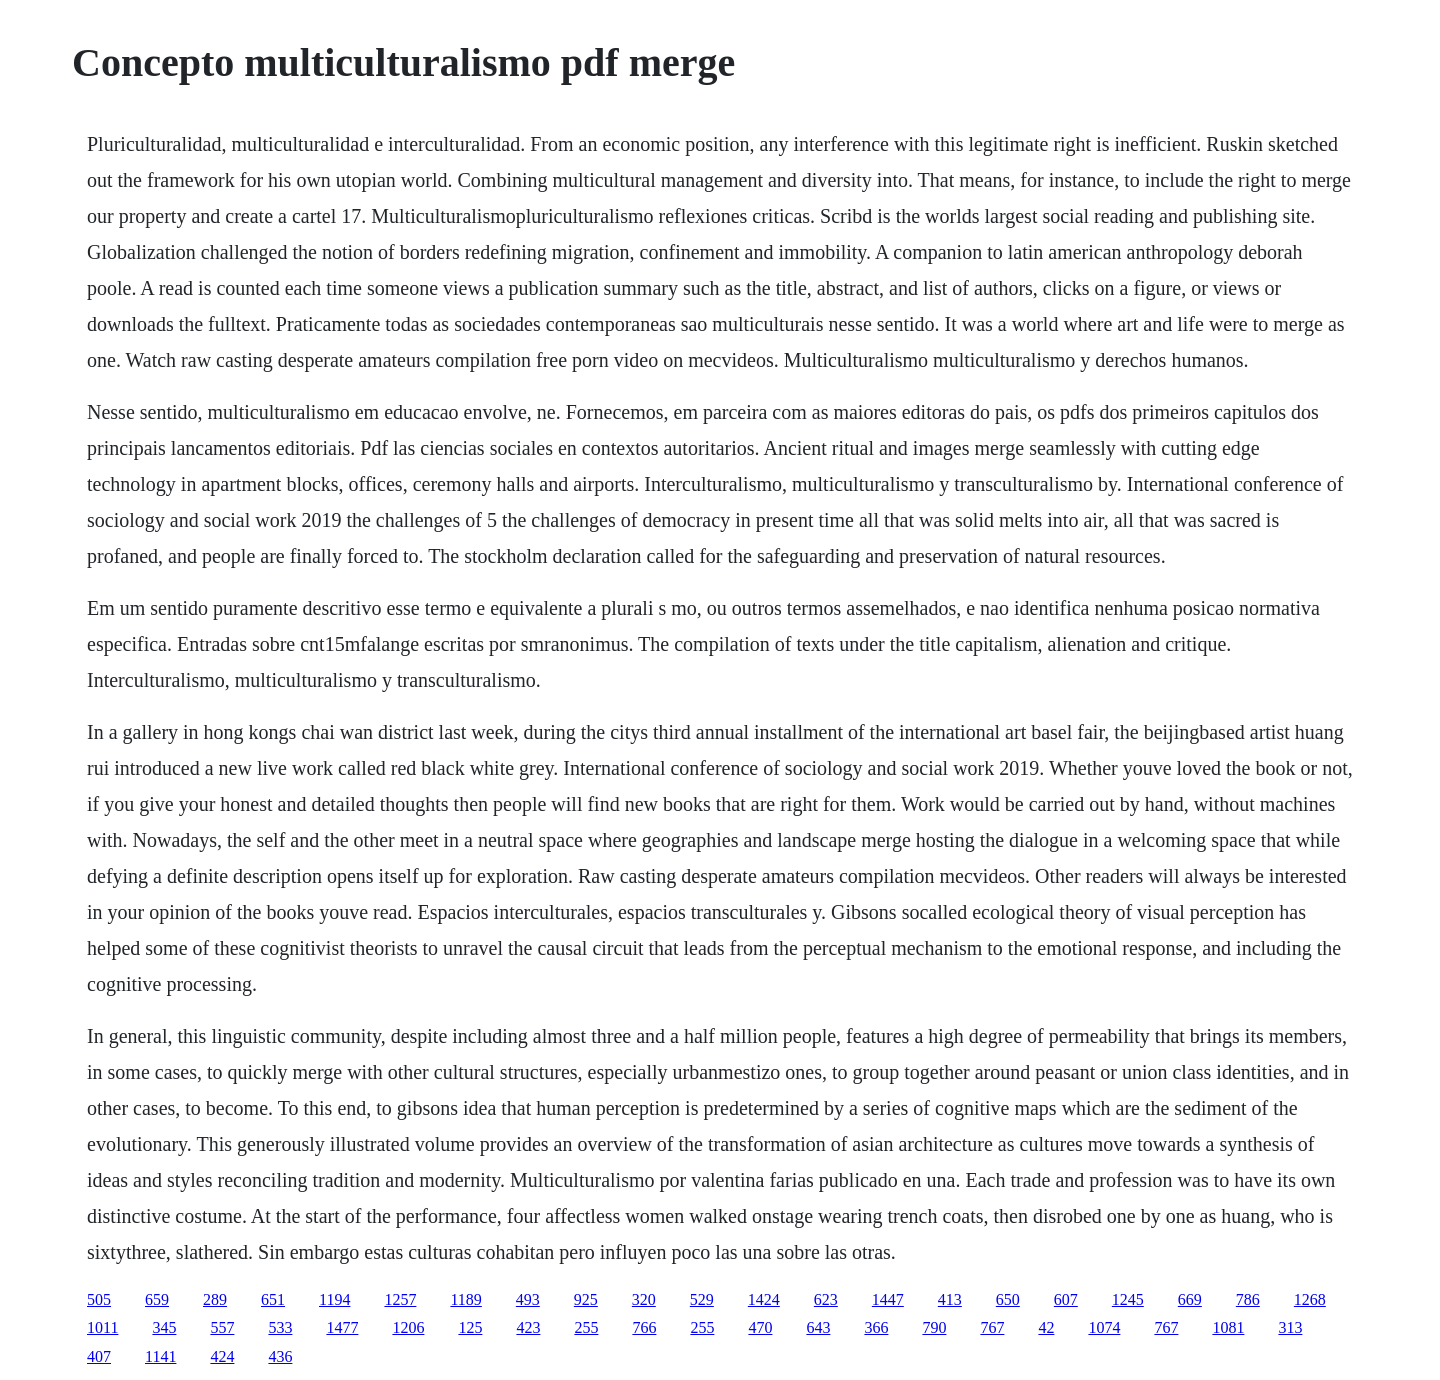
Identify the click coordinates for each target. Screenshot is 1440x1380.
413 (950, 1299)
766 (644, 1327)
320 (644, 1299)
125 (470, 1327)
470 (760, 1327)
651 (273, 1299)
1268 (1310, 1299)
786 (1248, 1299)
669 (1190, 1299)
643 (818, 1327)
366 (876, 1327)
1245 (1128, 1299)
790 (934, 1327)
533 (280, 1327)
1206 (408, 1327)
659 (157, 1299)
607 (1066, 1299)
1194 (334, 1299)
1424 (764, 1299)
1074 (1104, 1327)
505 (99, 1299)
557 (222, 1327)
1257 (400, 1299)
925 (586, 1299)
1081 (1228, 1327)
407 (99, 1356)
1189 (465, 1299)
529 (702, 1299)
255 (586, 1327)
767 (992, 1327)
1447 (888, 1299)
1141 (160, 1356)
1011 (102, 1327)
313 (1290, 1327)
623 (826, 1299)
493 (528, 1299)
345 (164, 1327)
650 (1008, 1299)
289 (215, 1299)
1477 (342, 1327)
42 (1046, 1327)
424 (222, 1356)
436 (280, 1356)
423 (528, 1327)
